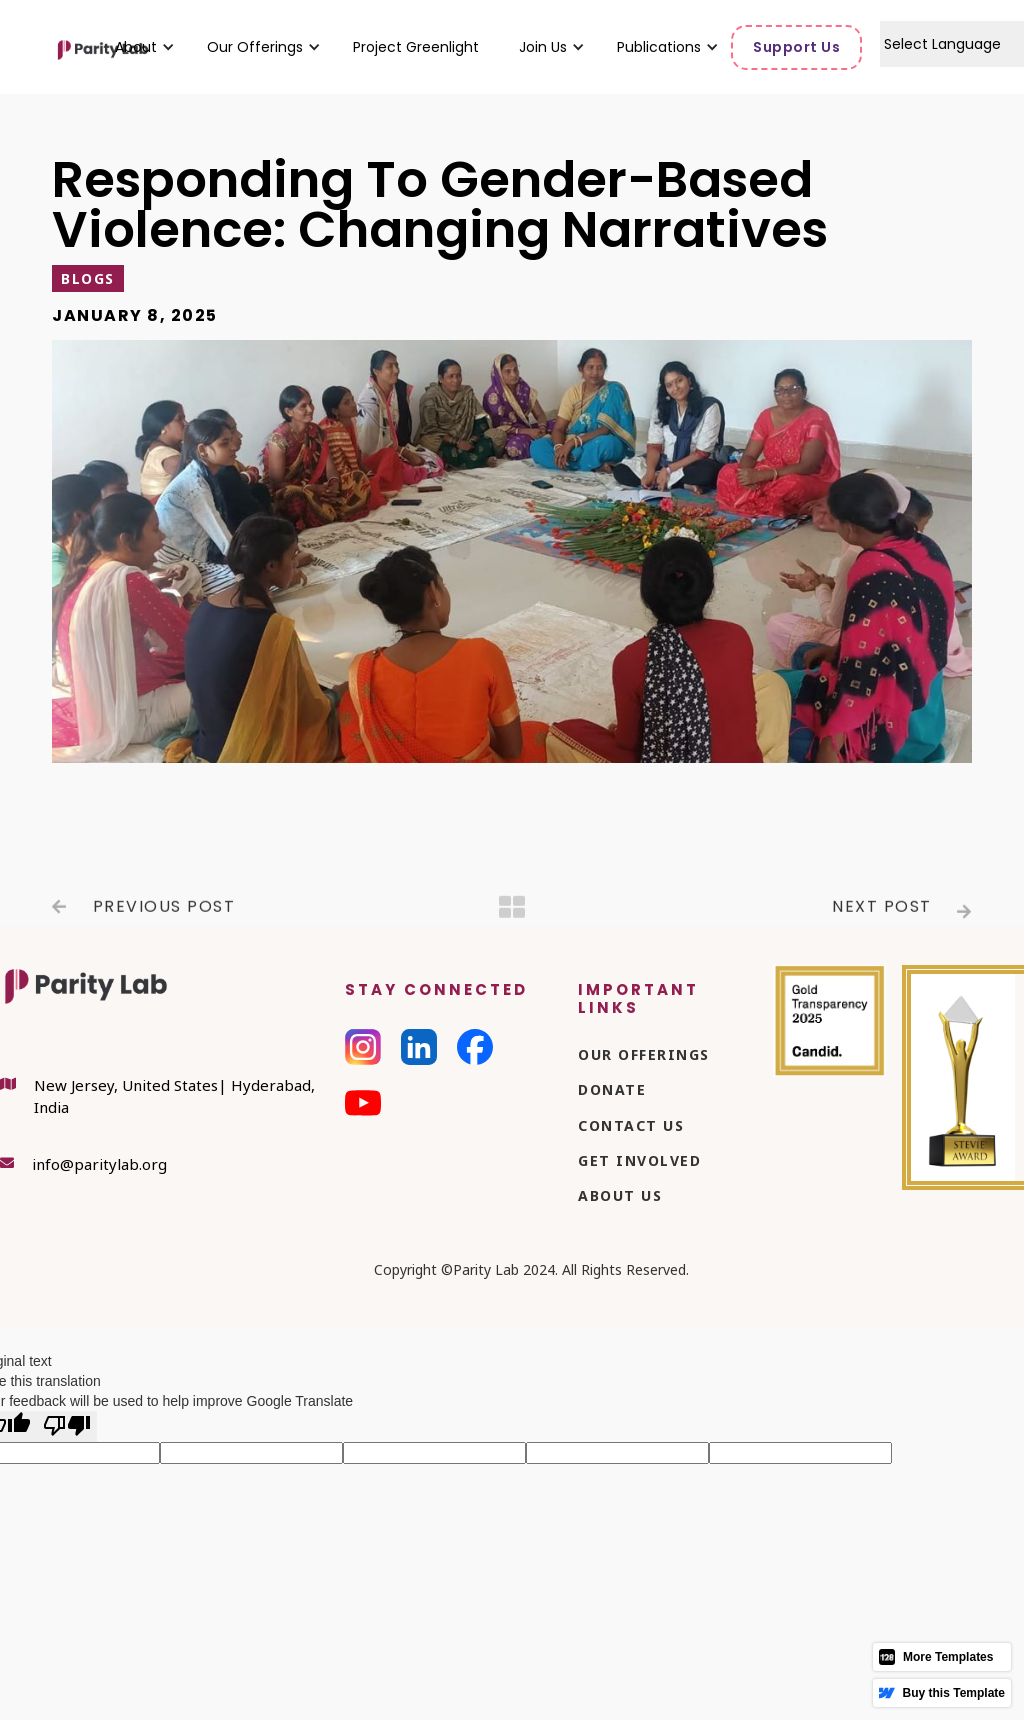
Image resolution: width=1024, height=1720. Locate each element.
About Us (620, 1195)
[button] (136, 47)
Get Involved (639, 1160)
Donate (612, 1089)
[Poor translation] (67, 1426)
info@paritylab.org (99, 1164)
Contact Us (631, 1125)
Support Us (796, 47)
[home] (55, 47)
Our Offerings (644, 1054)
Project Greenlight (416, 47)
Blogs (88, 278)
